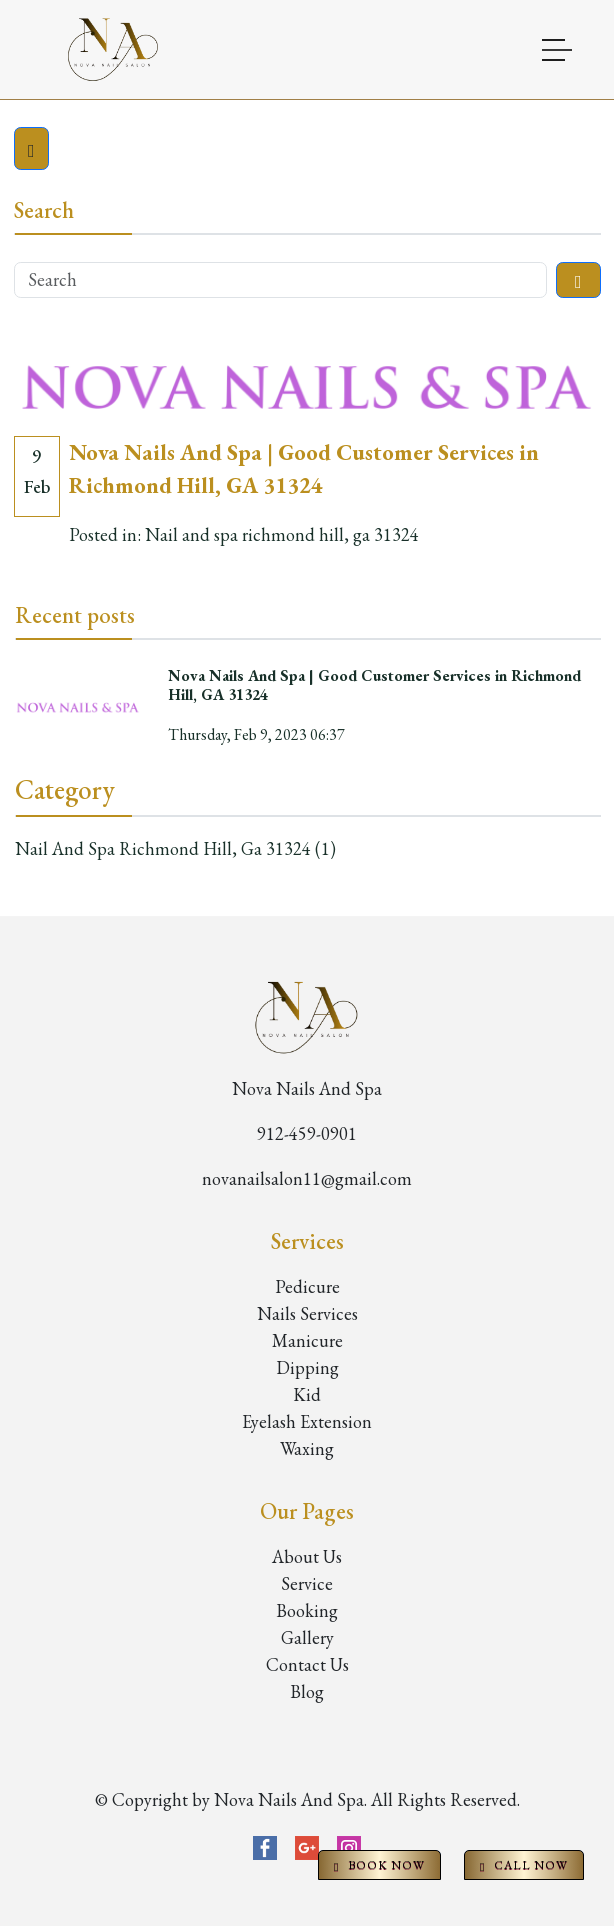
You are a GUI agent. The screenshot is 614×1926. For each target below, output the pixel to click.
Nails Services (307, 1313)
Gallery (307, 1637)
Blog (307, 1691)
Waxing (307, 1448)
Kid (307, 1394)
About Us (307, 1556)
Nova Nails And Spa (307, 1088)
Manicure (307, 1340)
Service (307, 1583)
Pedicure (307, 1286)
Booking (307, 1610)
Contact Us (307, 1664)
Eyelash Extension (307, 1421)
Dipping (307, 1367)
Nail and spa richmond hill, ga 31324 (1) (175, 848)
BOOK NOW (379, 1865)
